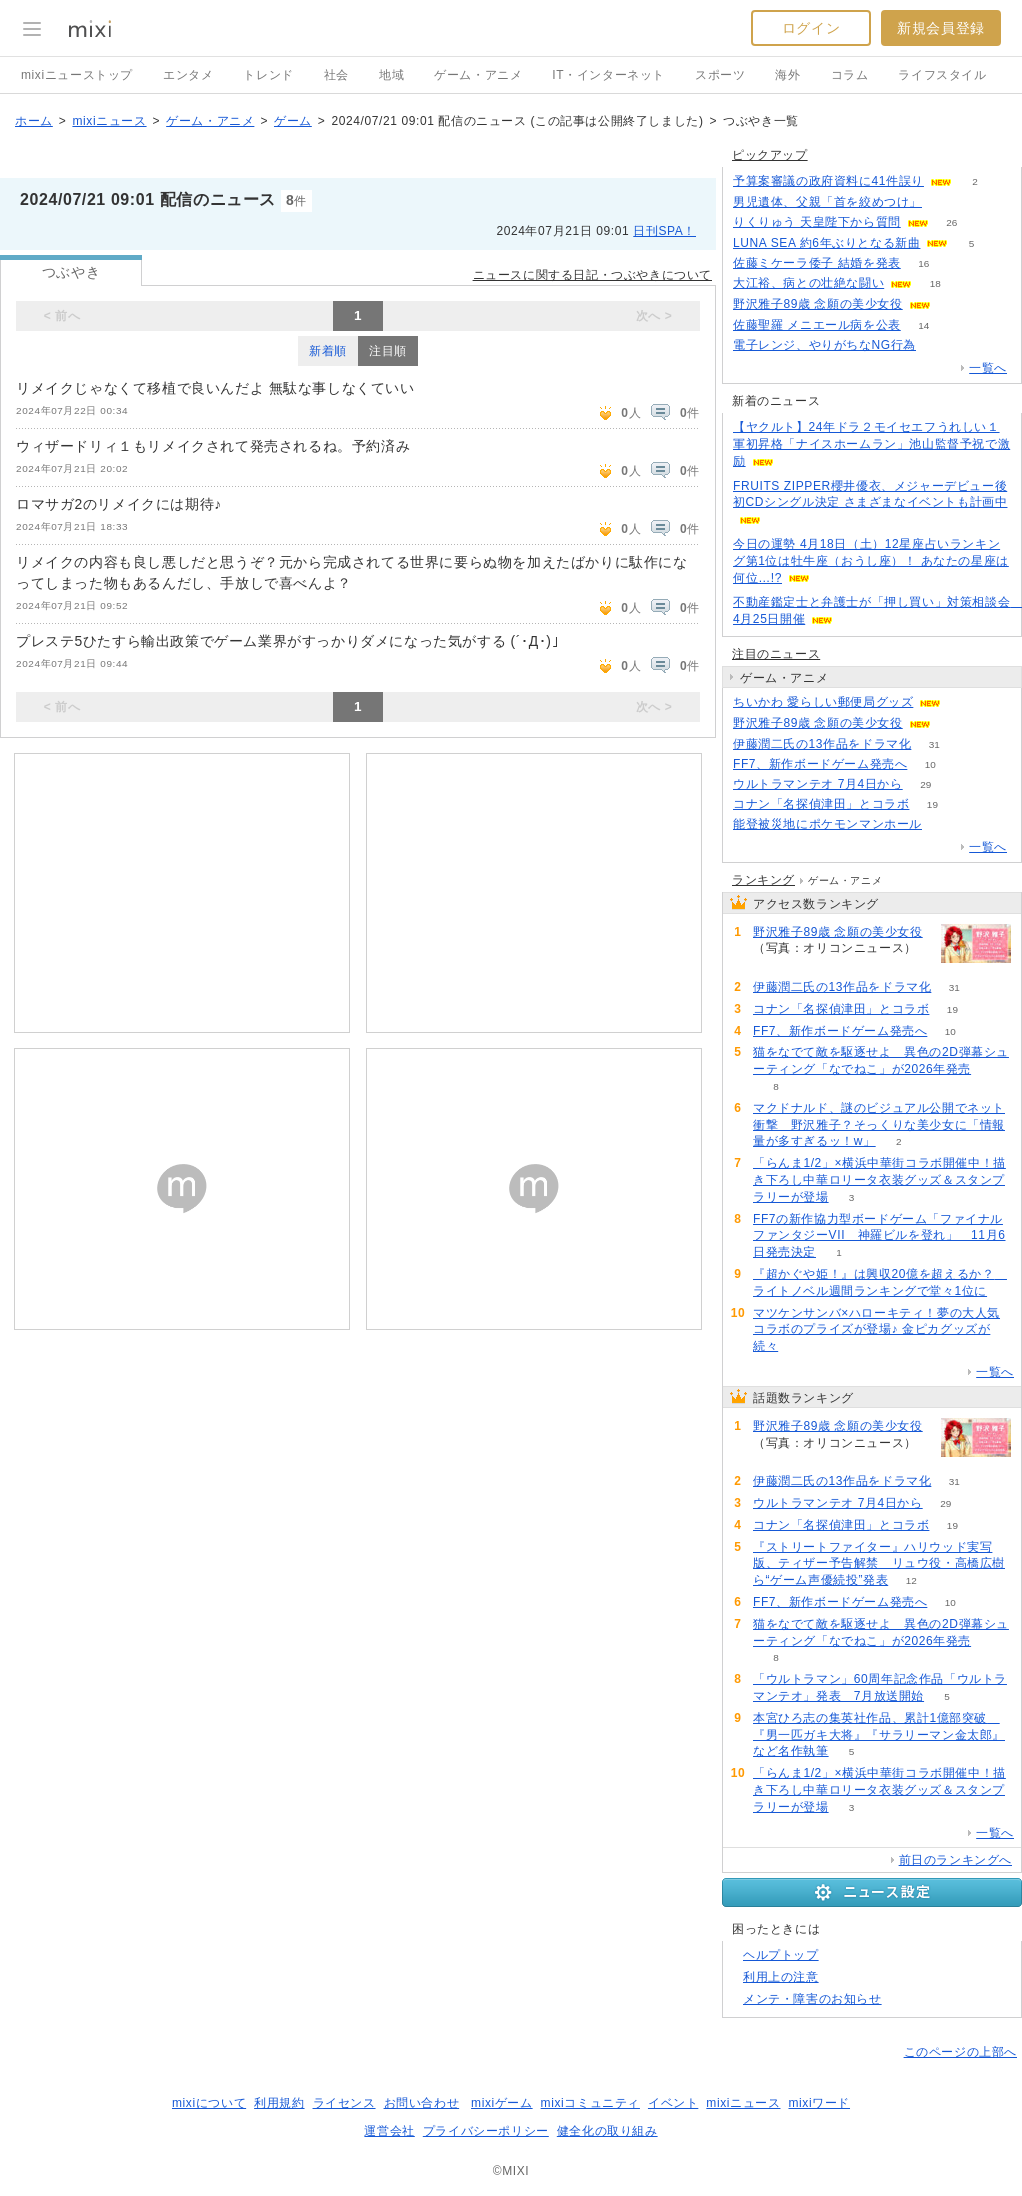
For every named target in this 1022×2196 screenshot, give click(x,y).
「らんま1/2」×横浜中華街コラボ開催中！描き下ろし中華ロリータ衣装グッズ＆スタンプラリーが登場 (879, 1180)
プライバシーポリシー (486, 2131)
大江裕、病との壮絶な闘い (808, 283)
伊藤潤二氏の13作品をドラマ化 (822, 744)
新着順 (328, 351)
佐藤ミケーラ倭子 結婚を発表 (817, 263)
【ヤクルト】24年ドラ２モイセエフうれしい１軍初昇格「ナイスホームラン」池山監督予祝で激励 (871, 444)
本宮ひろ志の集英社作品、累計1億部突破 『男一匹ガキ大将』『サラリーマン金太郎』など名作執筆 (879, 1735)
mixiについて (209, 2103)
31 (934, 744)
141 (945, 202)
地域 (391, 75)
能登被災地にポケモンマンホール (827, 824)
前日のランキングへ (955, 1860)
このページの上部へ (960, 2052)
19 (932, 804)
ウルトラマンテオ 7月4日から (818, 784)
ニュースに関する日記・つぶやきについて (592, 275)
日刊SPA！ (664, 231)
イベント (673, 2103)
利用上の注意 (781, 1977)
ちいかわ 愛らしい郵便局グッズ (823, 702)
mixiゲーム (502, 2103)
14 (923, 325)
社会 (336, 75)
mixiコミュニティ (590, 2103)
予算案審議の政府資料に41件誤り (828, 181)
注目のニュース (776, 654)
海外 (787, 75)
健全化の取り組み (607, 2131)
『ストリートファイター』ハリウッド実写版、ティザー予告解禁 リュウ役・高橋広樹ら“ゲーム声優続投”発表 (879, 1564)
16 (923, 263)
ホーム (34, 121)
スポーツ (720, 75)
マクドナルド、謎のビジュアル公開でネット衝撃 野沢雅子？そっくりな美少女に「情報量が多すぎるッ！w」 (879, 1125)
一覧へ (988, 368)
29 (925, 784)
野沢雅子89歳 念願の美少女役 (818, 304)
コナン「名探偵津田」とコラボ (821, 804)
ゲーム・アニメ (478, 75)
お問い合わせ (422, 2103)
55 (944, 824)
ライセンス (344, 2103)
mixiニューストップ (77, 75)
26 (951, 222)
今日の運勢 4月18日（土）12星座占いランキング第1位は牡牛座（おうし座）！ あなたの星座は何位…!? (871, 561)
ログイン (811, 28)
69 (953, 304)
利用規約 (279, 2103)
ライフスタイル (942, 75)
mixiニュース (109, 121)
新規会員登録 (941, 28)
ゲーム (293, 121)
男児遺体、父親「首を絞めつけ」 (827, 202)
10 (930, 764)
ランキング (763, 880)
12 (911, 1580)
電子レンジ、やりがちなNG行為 (824, 345)
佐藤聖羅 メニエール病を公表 (817, 325)
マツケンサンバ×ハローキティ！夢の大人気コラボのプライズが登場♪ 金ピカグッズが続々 (876, 1330)
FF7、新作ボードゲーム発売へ (820, 764)
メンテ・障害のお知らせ (812, 1999)
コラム (850, 75)
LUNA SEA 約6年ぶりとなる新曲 (826, 243)
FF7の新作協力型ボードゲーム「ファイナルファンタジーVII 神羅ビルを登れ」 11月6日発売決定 (879, 1236)
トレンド (268, 75)
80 (938, 345)
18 (935, 283)
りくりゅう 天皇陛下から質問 (817, 222)
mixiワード (819, 2103)
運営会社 (389, 2131)
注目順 (388, 351)
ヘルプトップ (781, 1955)
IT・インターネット (608, 75)
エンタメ (188, 75)
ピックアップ (770, 155)
